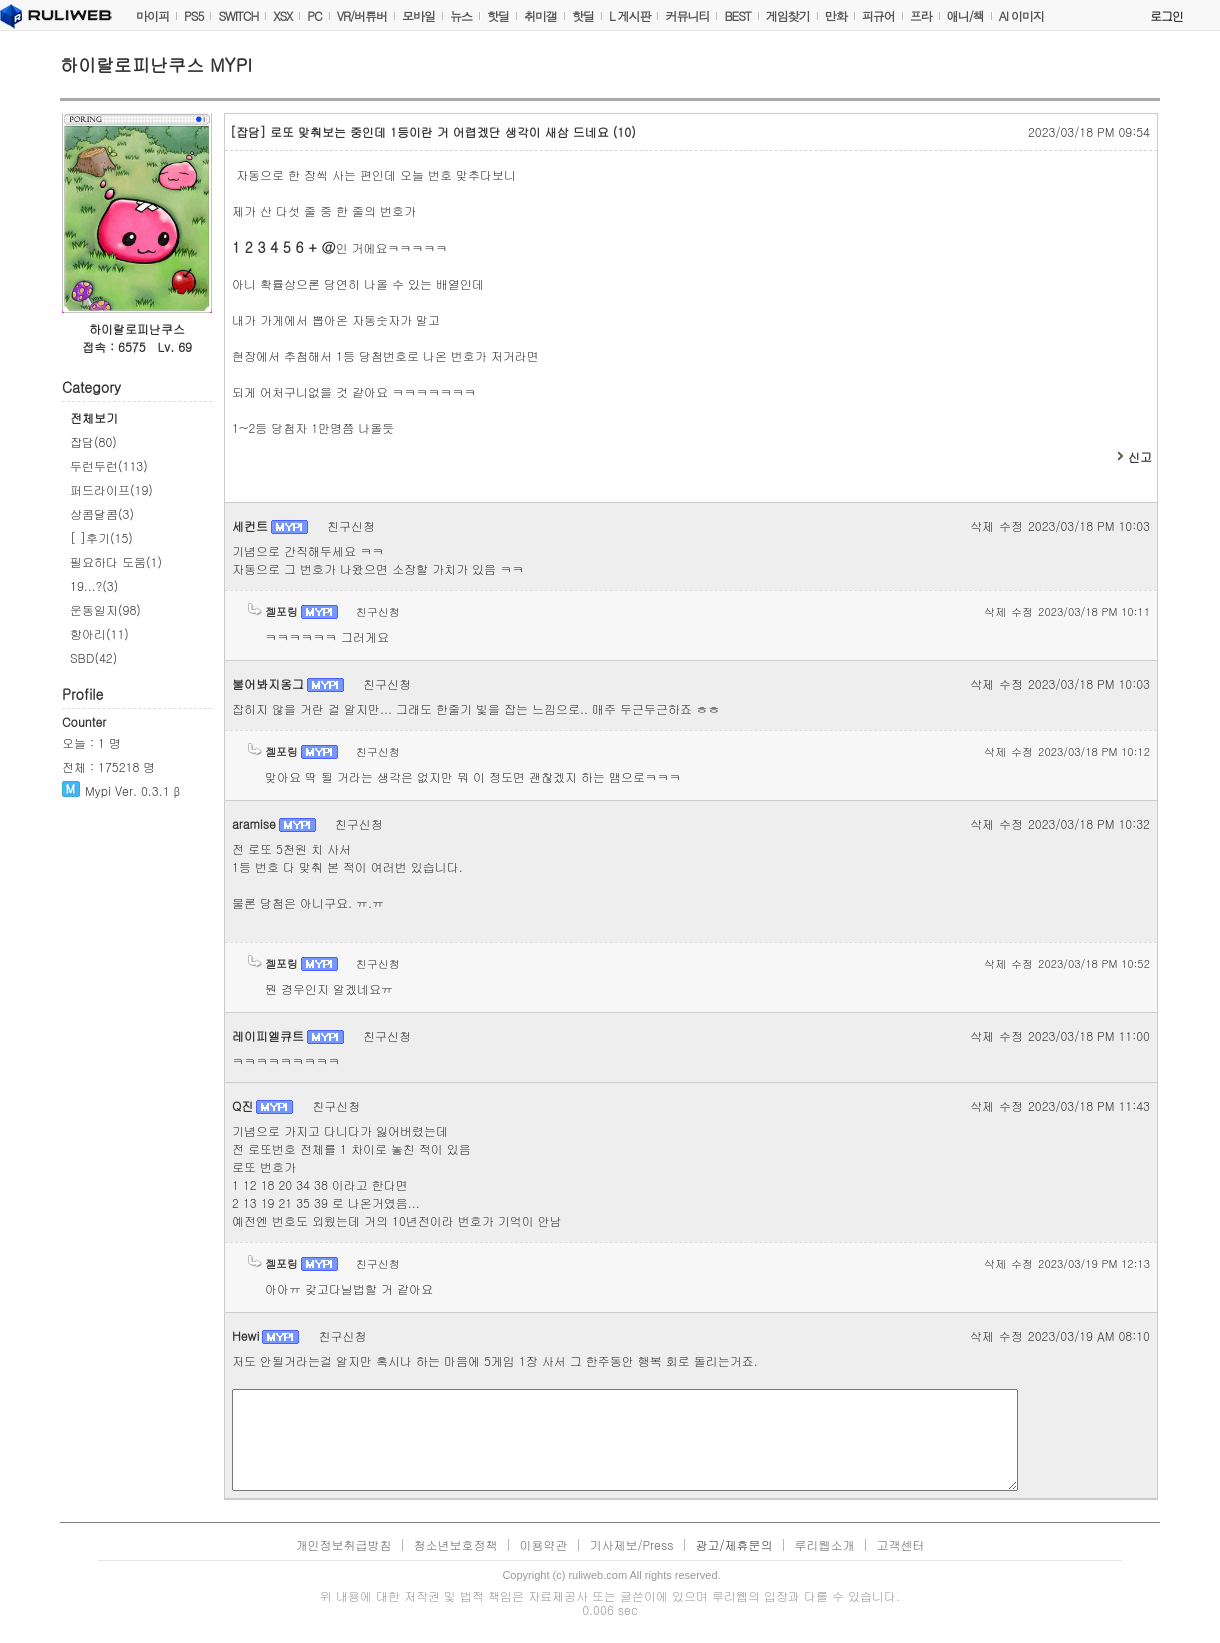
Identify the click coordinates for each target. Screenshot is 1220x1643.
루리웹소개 (825, 1544)
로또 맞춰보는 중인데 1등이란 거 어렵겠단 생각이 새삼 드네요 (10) (433, 131)
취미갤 (540, 15)
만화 (836, 15)
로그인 (1166, 15)
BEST (737, 15)
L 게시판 (630, 15)
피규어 (878, 15)
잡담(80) (93, 441)
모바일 (418, 15)
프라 (921, 15)
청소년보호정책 (455, 1544)
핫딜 (498, 15)
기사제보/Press (631, 1544)
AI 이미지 (1021, 15)
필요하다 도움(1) (116, 561)
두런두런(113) (109, 465)
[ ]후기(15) (101, 537)
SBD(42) (93, 657)
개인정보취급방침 (343, 1544)
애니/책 (965, 15)
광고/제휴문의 (734, 1544)
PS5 (193, 15)
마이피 (152, 15)
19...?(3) (94, 585)
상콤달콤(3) (102, 513)
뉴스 (461, 15)
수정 (1011, 525)
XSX (282, 15)
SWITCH (238, 15)
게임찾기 (788, 15)
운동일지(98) (105, 609)
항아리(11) (99, 633)
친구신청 (351, 525)
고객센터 (901, 1544)
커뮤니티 (687, 15)
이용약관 (543, 1544)
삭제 (982, 525)
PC (314, 15)
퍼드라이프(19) (111, 489)
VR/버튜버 (362, 15)
